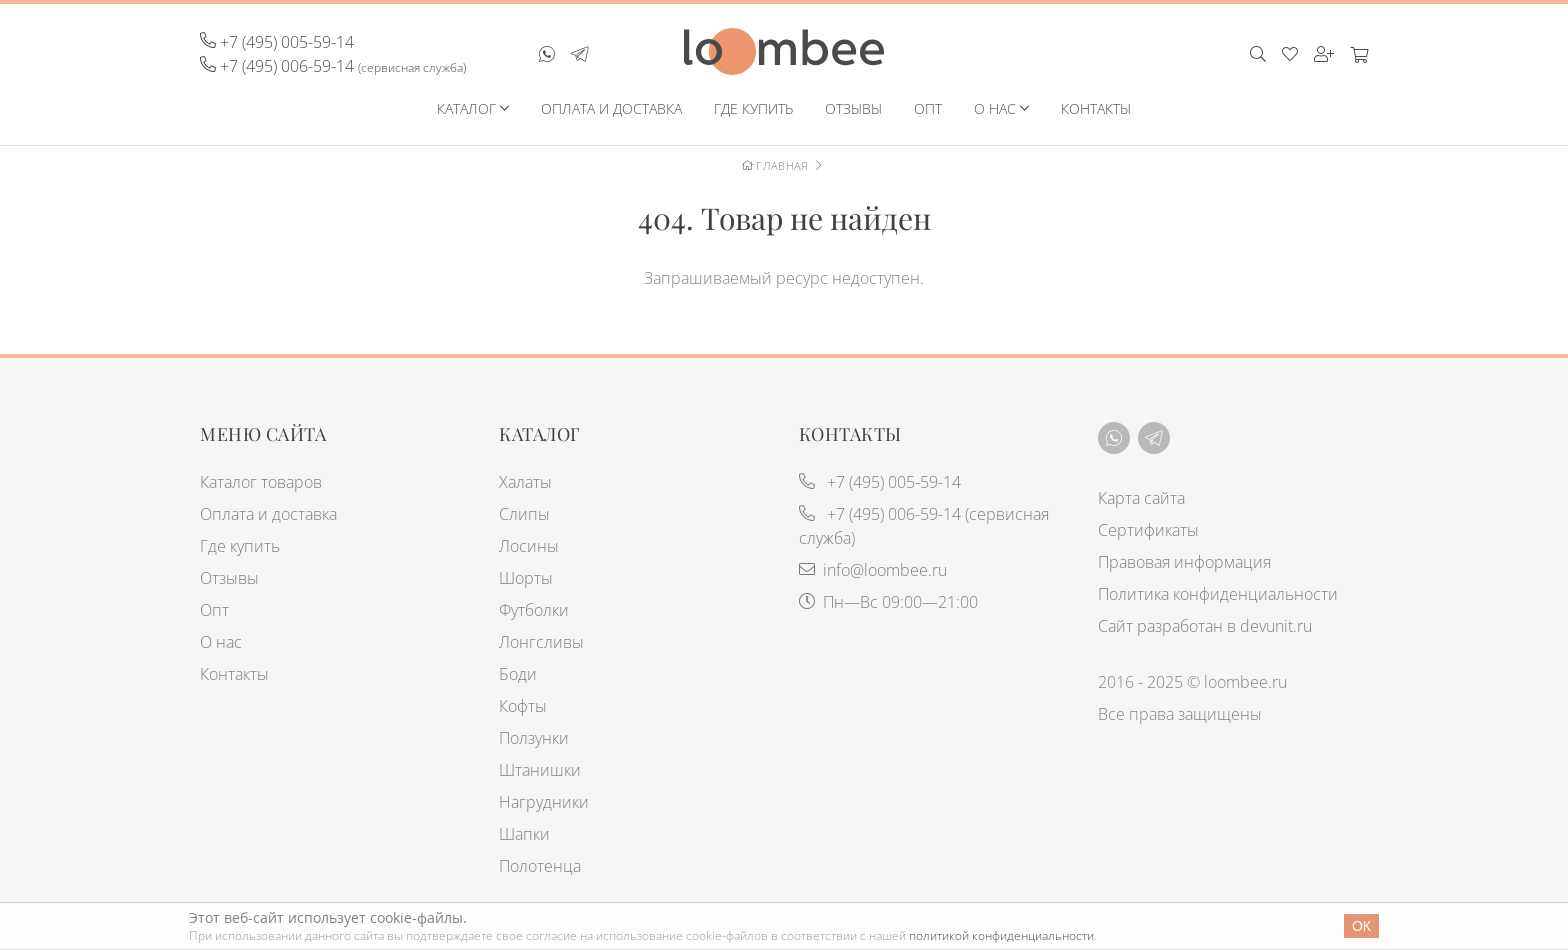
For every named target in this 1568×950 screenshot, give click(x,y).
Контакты (1096, 108)
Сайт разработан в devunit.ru (1205, 626)
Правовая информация (1184, 562)
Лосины (529, 546)
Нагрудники (544, 802)
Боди (518, 674)
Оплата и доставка (611, 108)
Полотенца (540, 866)
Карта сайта (1141, 498)
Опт (928, 108)
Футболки (534, 610)
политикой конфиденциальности (1001, 935)
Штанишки (540, 770)
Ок (1361, 926)
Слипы (524, 514)
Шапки (524, 834)
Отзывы (853, 108)
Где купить (753, 108)
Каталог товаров (261, 482)
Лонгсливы (541, 642)
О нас (995, 108)
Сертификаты (1148, 530)
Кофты (523, 706)
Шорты (526, 578)
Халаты (525, 482)
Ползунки (534, 738)
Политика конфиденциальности (1218, 594)
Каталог (466, 108)
